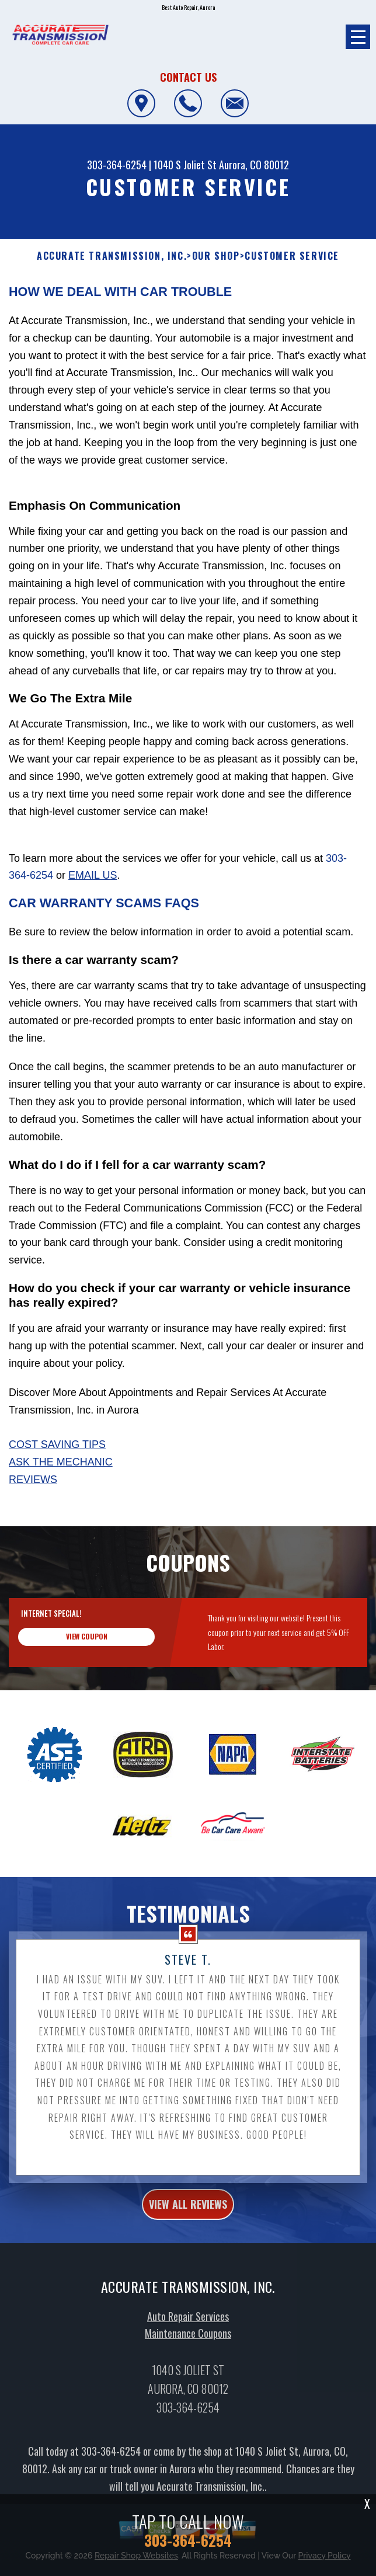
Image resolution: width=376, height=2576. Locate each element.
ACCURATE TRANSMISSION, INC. (112, 256)
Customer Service (292, 256)
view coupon (86, 1691)
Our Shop (216, 256)
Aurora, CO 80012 (254, 164)
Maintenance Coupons (188, 2388)
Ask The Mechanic (61, 1462)
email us (92, 875)
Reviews (33, 1479)
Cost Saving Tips (57, 1444)
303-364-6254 (117, 164)
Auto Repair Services (188, 2370)
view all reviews (188, 2258)
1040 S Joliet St (185, 164)
